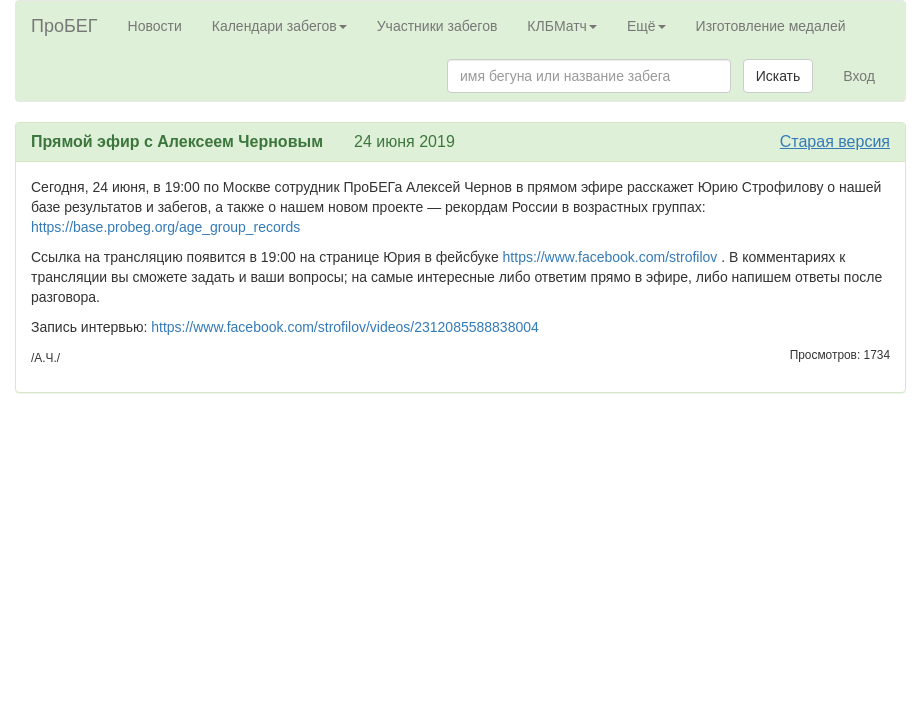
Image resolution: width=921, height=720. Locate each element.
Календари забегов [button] (279, 26)
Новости (155, 26)
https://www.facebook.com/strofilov (610, 257)
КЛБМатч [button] (562, 26)
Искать (778, 76)
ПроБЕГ (64, 26)
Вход (859, 76)
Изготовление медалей (771, 26)
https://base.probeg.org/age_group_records (165, 227)
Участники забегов (437, 26)
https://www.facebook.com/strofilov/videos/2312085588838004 (345, 327)
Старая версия (835, 141)
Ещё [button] (646, 26)
